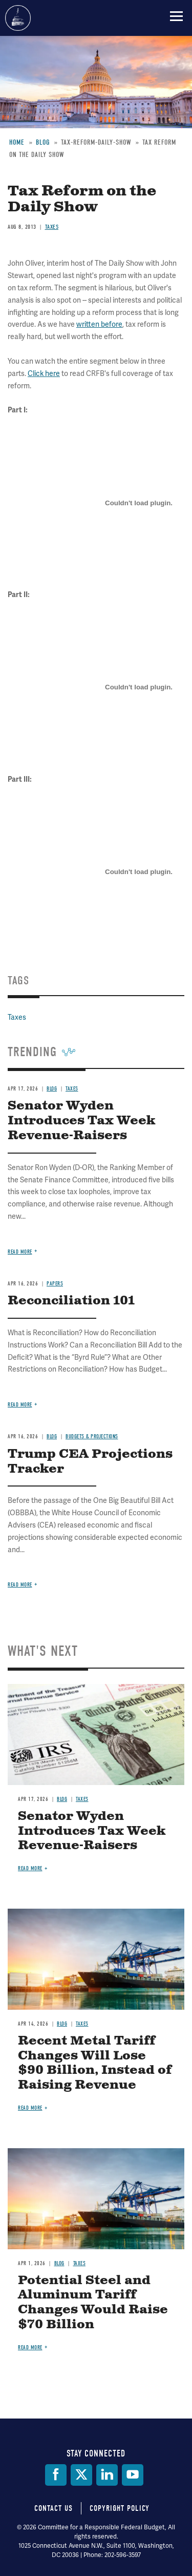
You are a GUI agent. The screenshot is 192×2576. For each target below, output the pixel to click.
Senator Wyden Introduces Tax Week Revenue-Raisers (91, 1831)
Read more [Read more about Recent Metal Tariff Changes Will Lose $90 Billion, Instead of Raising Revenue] (30, 2108)
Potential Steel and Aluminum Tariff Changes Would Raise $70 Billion (93, 2302)
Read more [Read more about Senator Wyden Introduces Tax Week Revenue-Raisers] (30, 1868)
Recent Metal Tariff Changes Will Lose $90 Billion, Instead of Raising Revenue (95, 2063)
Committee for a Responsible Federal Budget (18, 18)
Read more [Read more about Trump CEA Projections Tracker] (20, 1584)
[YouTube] (132, 2475)
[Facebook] (56, 2475)
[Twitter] (81, 2475)
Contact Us (53, 2508)
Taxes (82, 1799)
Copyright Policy (120, 2508)
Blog (62, 1799)
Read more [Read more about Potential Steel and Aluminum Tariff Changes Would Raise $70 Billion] (30, 2347)
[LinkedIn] (107, 2475)
